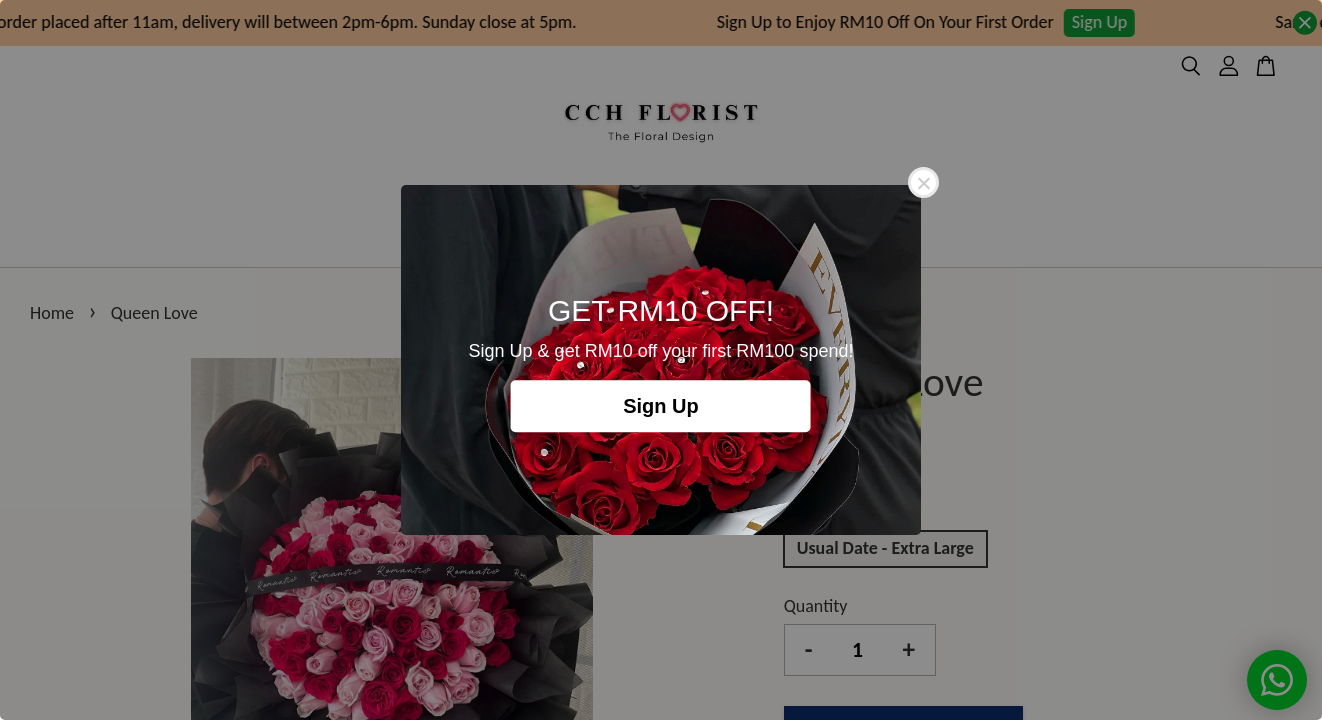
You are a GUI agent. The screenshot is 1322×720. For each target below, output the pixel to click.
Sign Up (661, 406)
